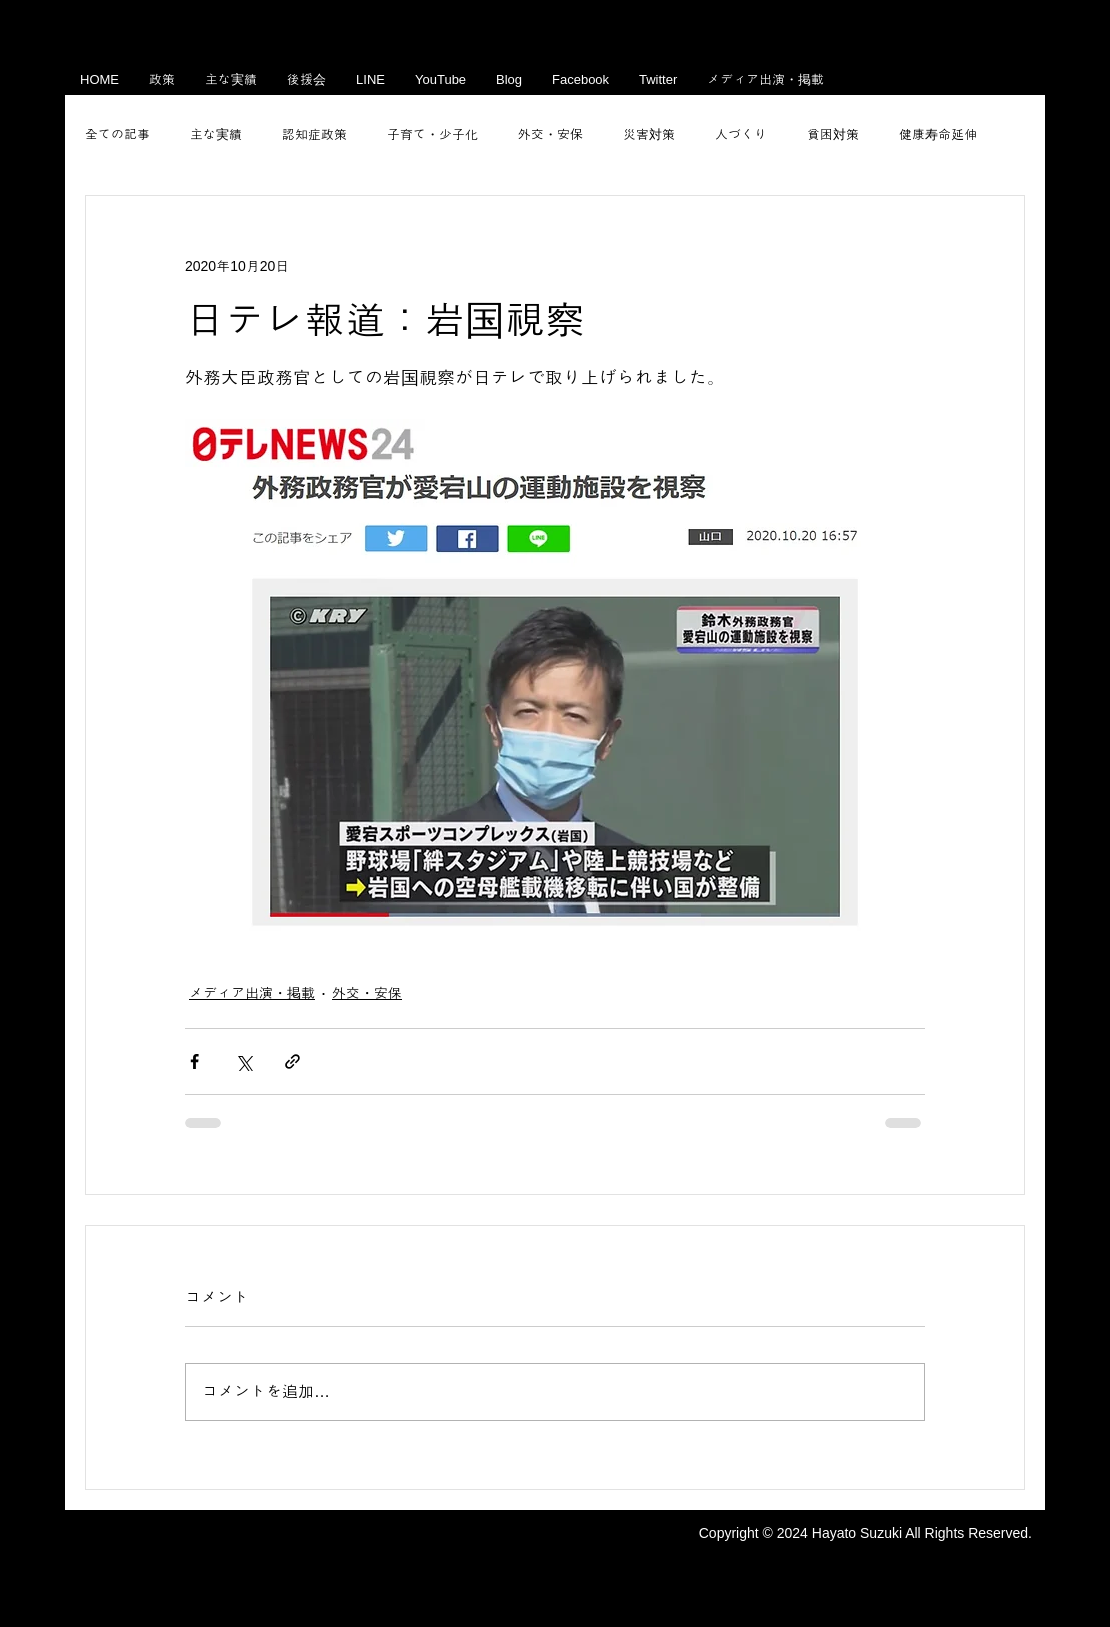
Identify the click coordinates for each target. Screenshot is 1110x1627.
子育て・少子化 (432, 134)
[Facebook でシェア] (194, 1061)
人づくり (741, 134)
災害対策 (649, 134)
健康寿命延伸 (938, 134)
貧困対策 (833, 134)
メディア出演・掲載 (252, 993)
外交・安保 (550, 134)
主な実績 (216, 134)
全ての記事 (117, 134)
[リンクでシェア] (292, 1061)
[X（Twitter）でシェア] (243, 1061)
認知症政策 (314, 134)
